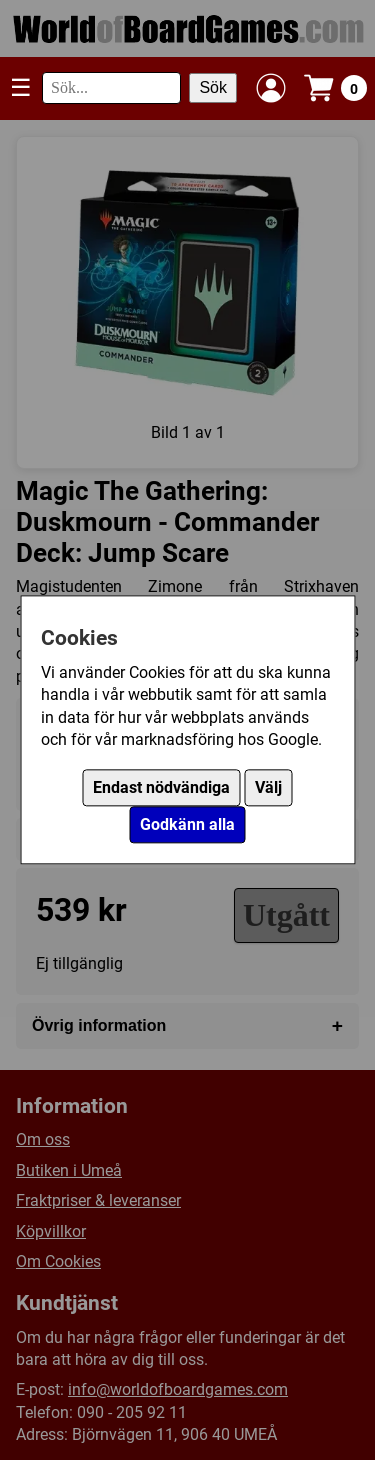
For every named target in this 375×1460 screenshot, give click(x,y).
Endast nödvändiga (161, 788)
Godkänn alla (187, 825)
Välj (268, 788)
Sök (213, 87)
